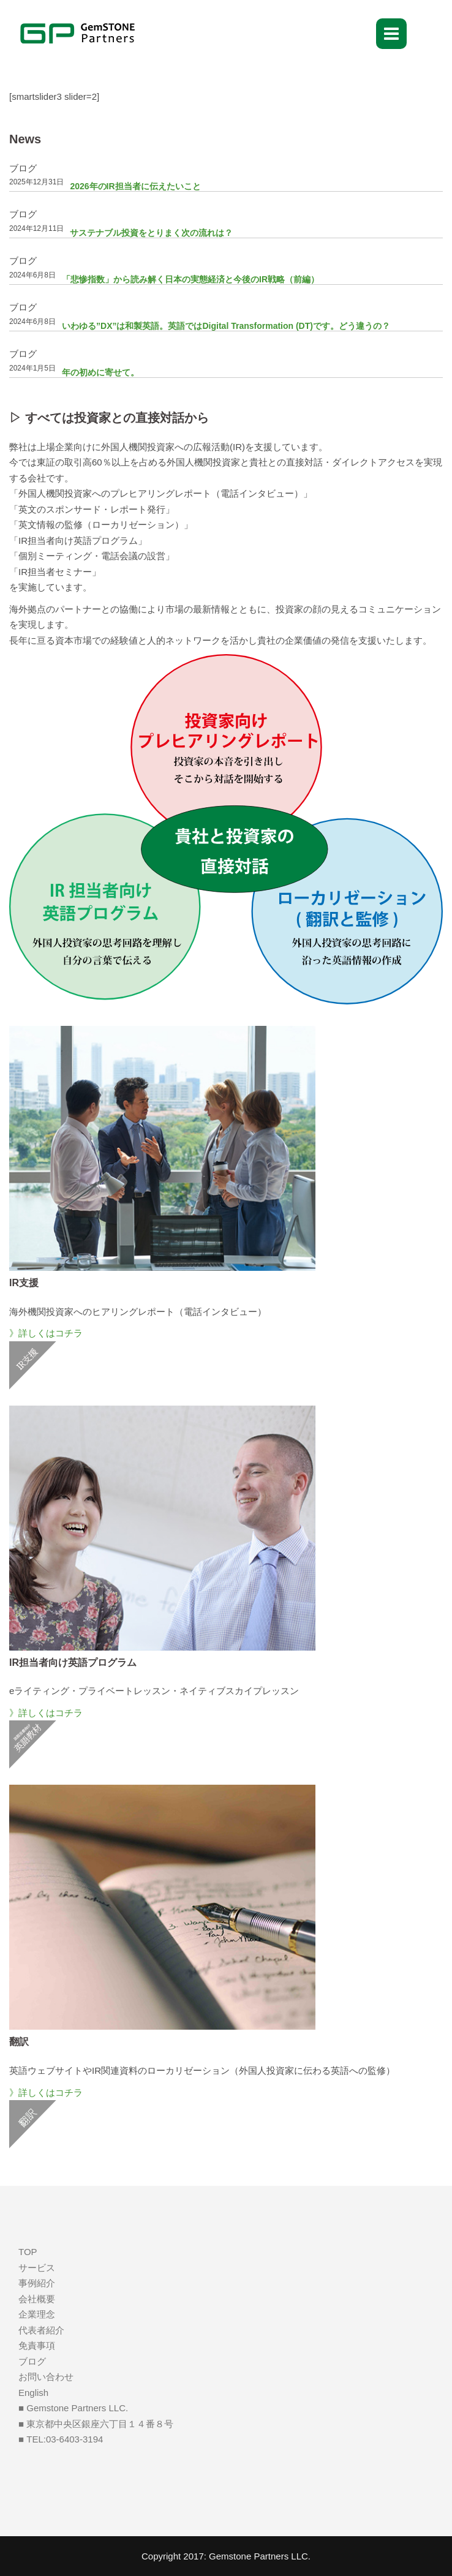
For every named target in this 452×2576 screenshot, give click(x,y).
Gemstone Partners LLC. (260, 2556)
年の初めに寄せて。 (100, 372)
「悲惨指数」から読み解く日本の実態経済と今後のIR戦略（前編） (190, 279)
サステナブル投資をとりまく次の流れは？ (151, 233)
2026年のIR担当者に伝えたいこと (135, 186)
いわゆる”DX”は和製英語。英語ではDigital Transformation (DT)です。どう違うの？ (226, 326)
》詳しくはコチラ (46, 1333)
